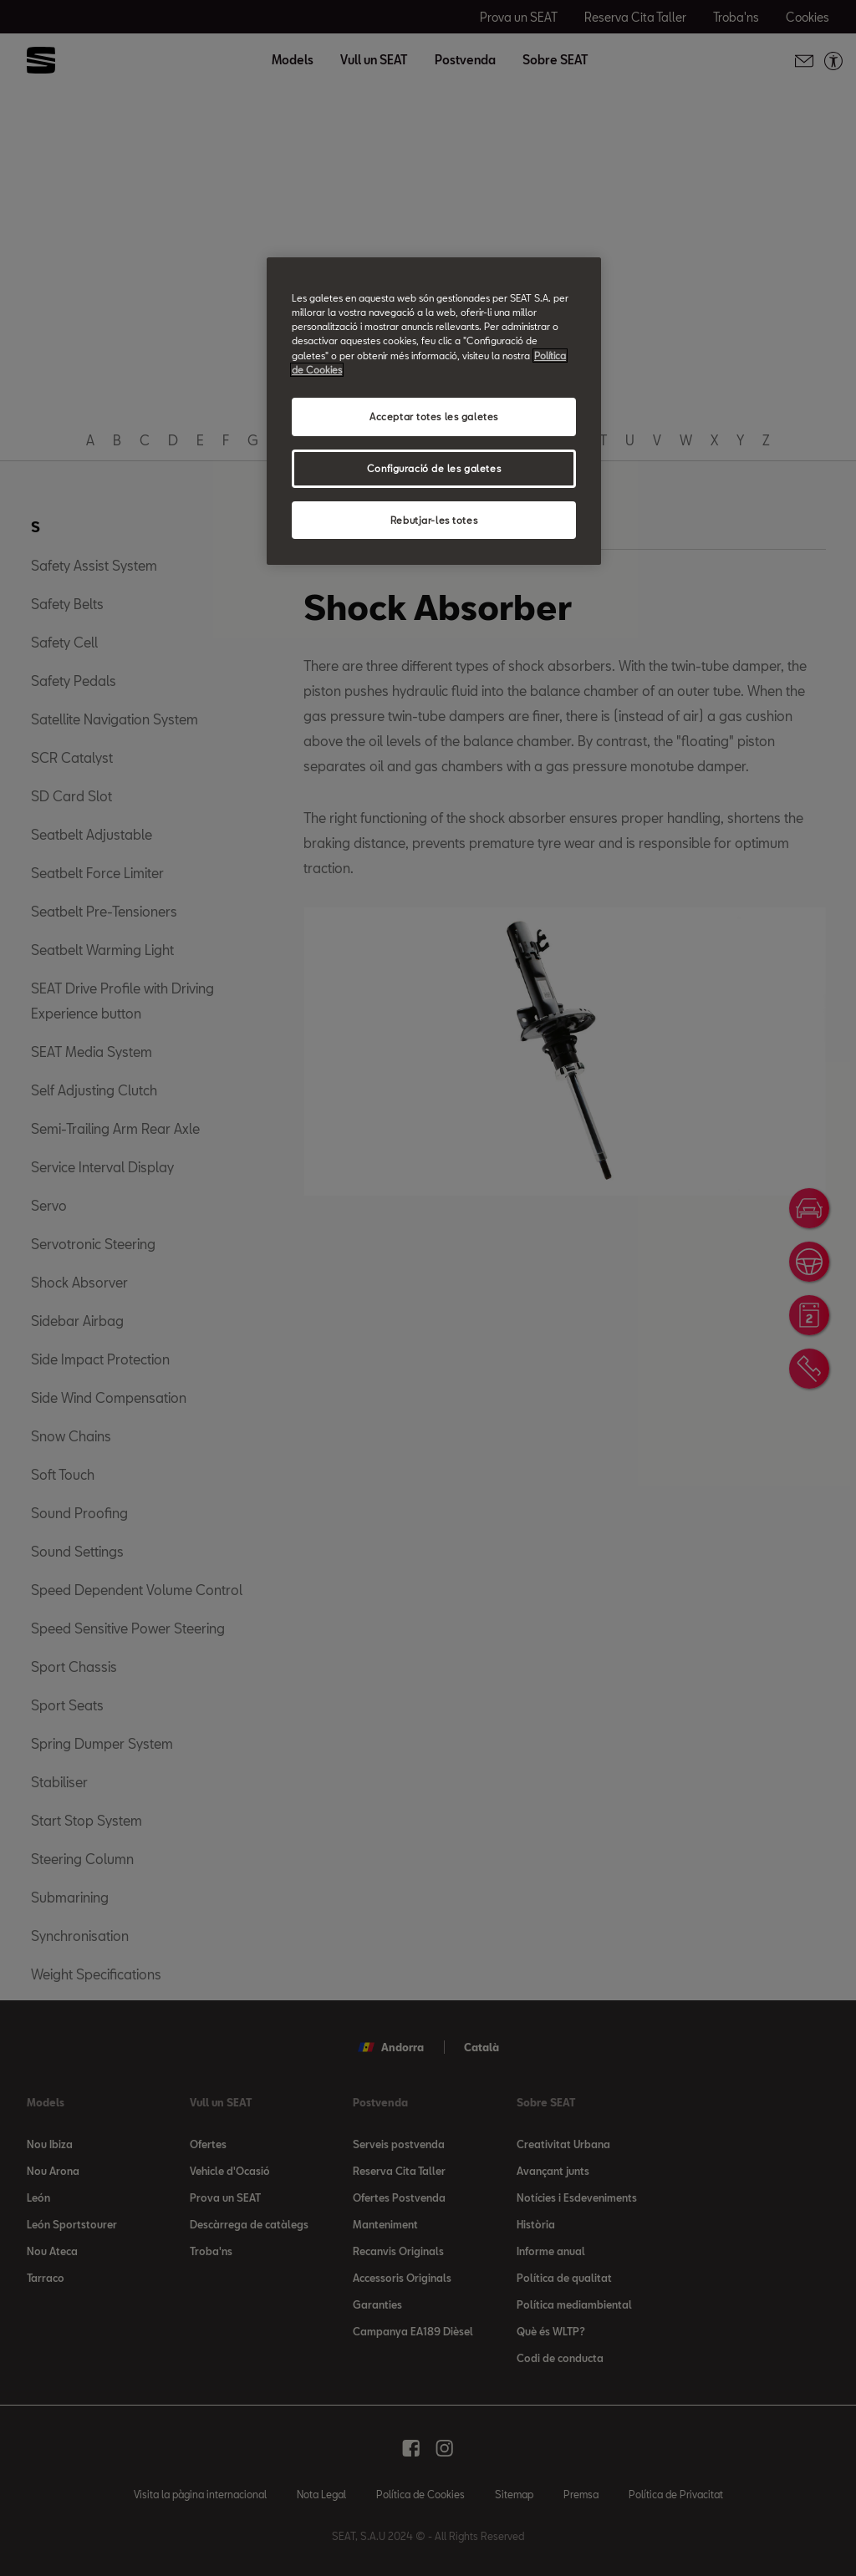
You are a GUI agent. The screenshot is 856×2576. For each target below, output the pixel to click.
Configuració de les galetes (434, 468)
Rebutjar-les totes (433, 520)
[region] (434, 411)
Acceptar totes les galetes (433, 416)
